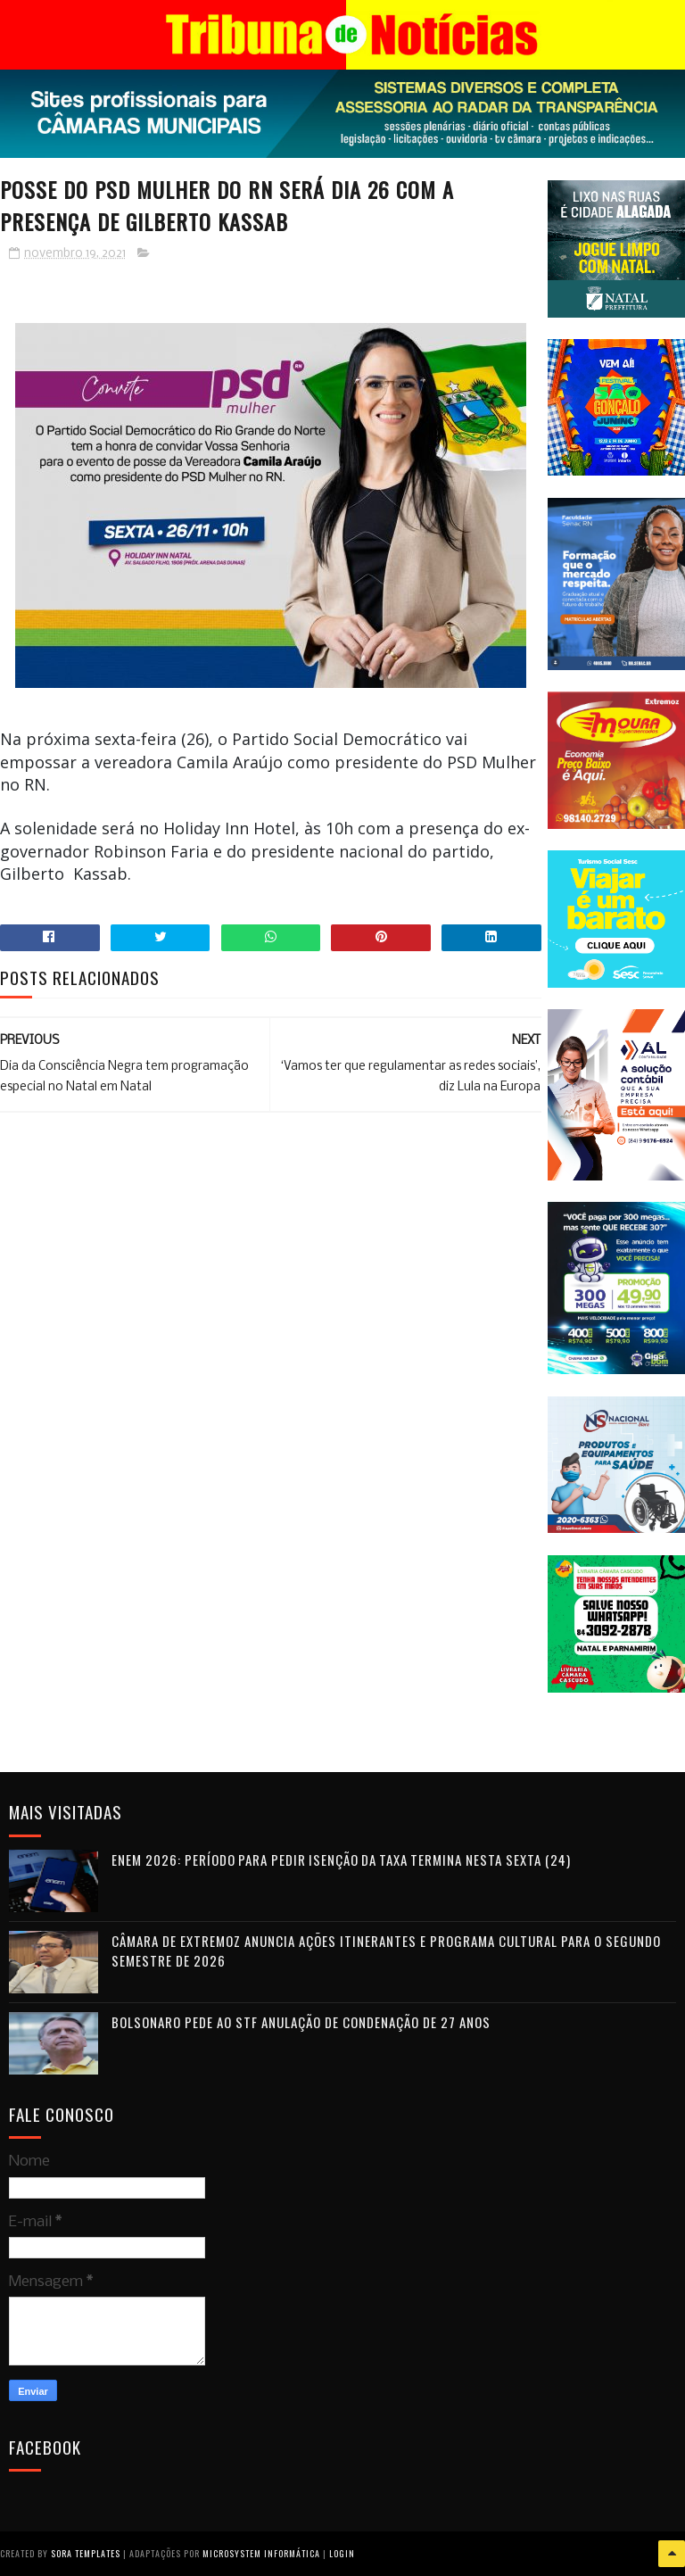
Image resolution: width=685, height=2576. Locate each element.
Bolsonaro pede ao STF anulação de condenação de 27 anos (301, 2022)
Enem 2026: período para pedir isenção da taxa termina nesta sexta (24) (341, 1859)
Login (342, 2553)
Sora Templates (85, 2553)
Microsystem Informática (261, 2553)
